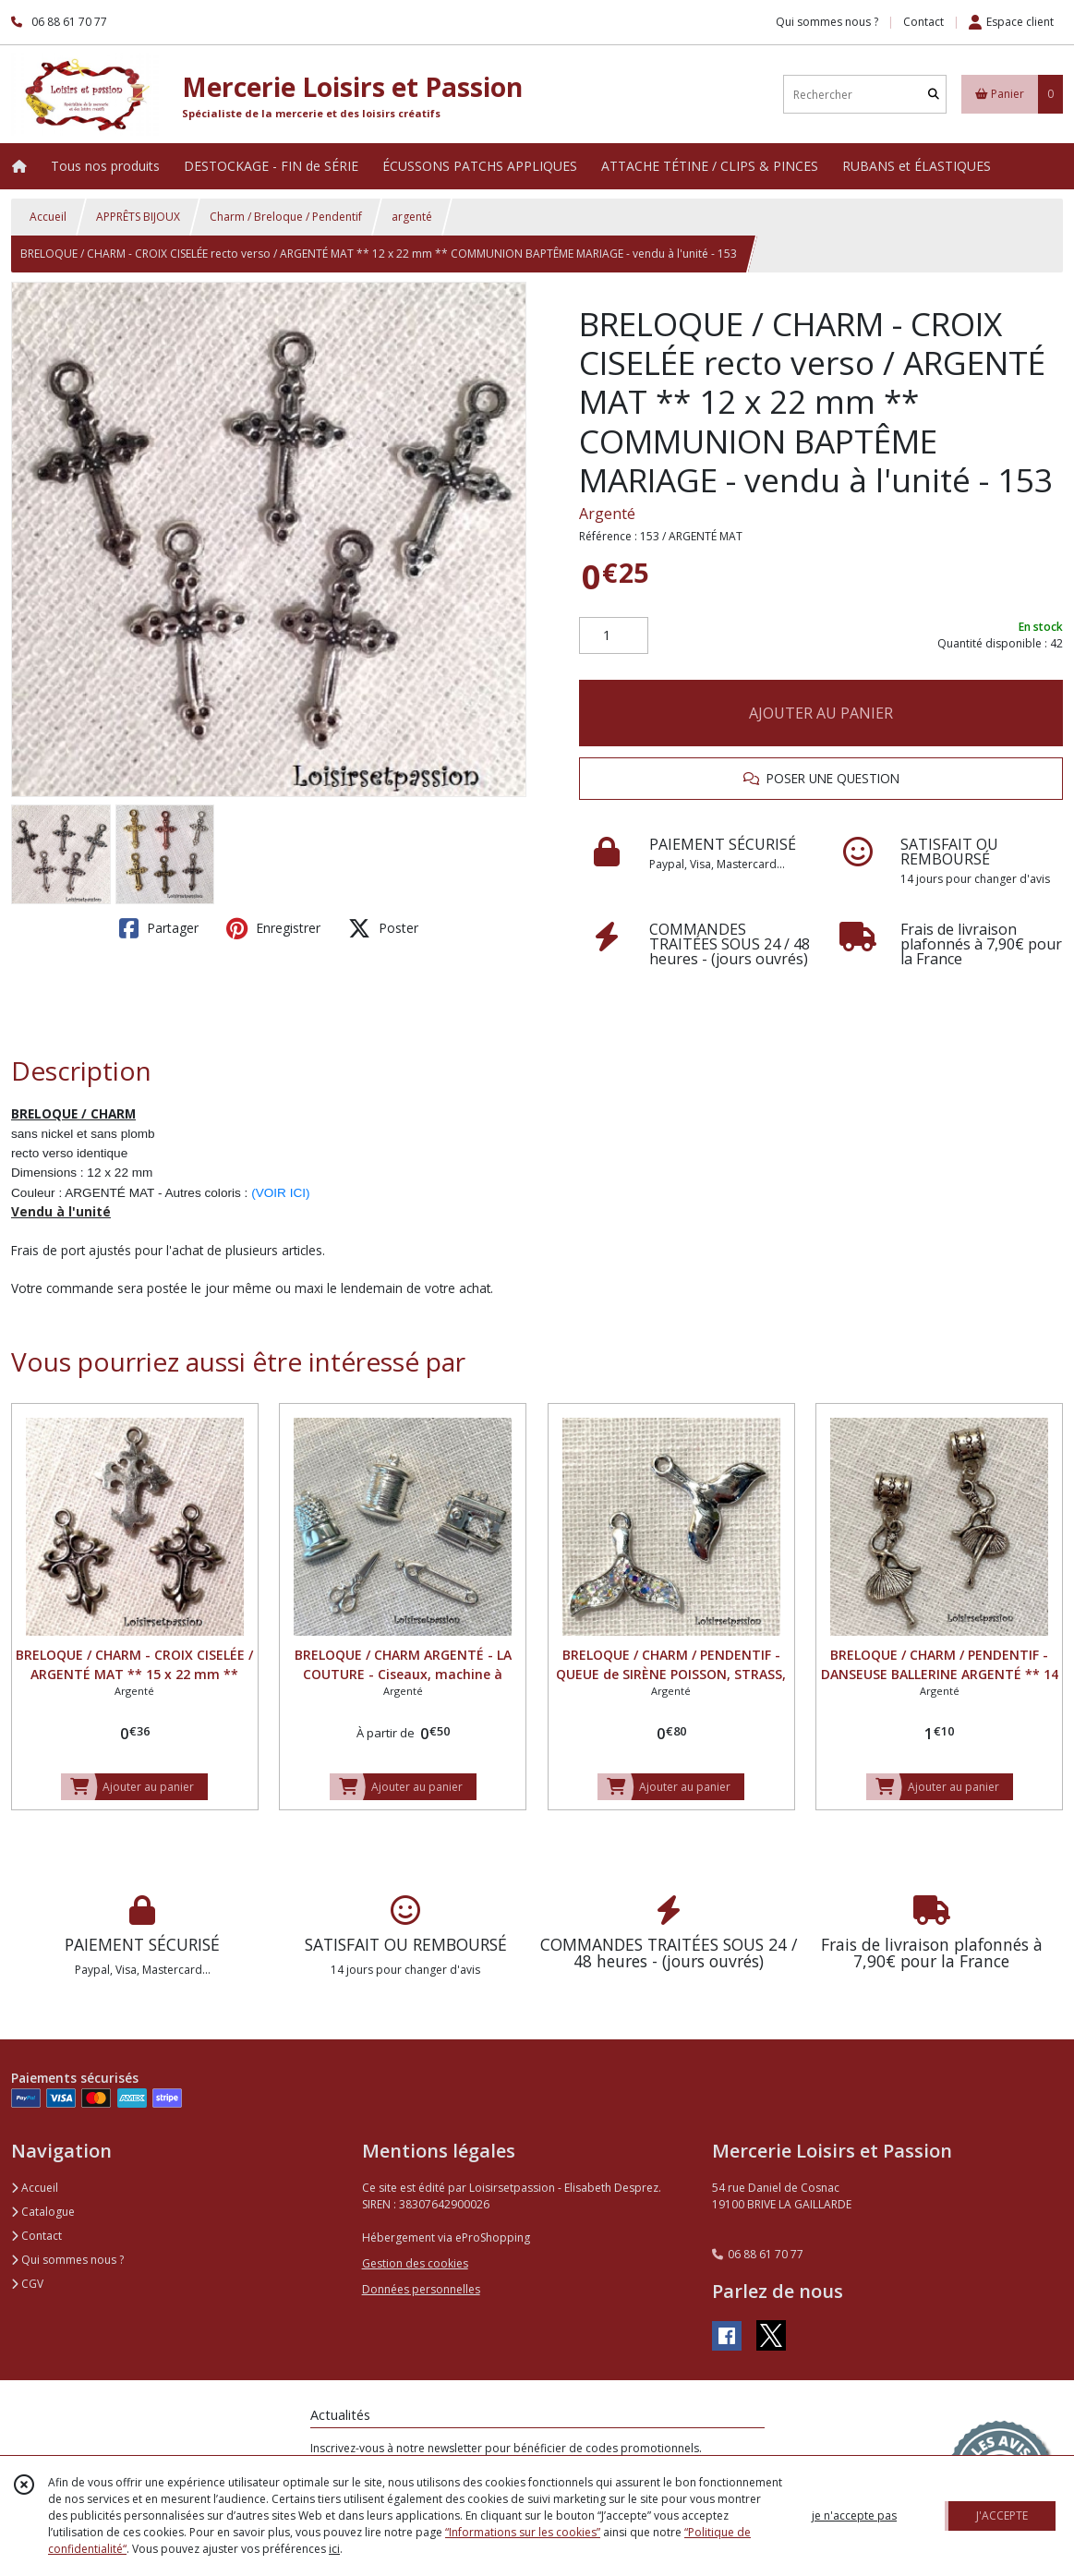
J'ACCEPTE (1002, 2515)
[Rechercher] (934, 95)
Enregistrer (273, 928)
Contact (923, 22)
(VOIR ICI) (280, 1193)
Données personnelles (421, 2289)
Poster (383, 928)
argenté (412, 216)
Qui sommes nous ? (67, 2260)
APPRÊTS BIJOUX (138, 216)
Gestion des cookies (415, 2263)
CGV (27, 2284)
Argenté (607, 513)
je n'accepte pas (854, 2515)
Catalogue (43, 2211)
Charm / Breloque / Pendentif (286, 216)
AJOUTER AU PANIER (821, 713)
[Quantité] (613, 635)
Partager (159, 928)
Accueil (48, 216)
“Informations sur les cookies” (522, 2532)
